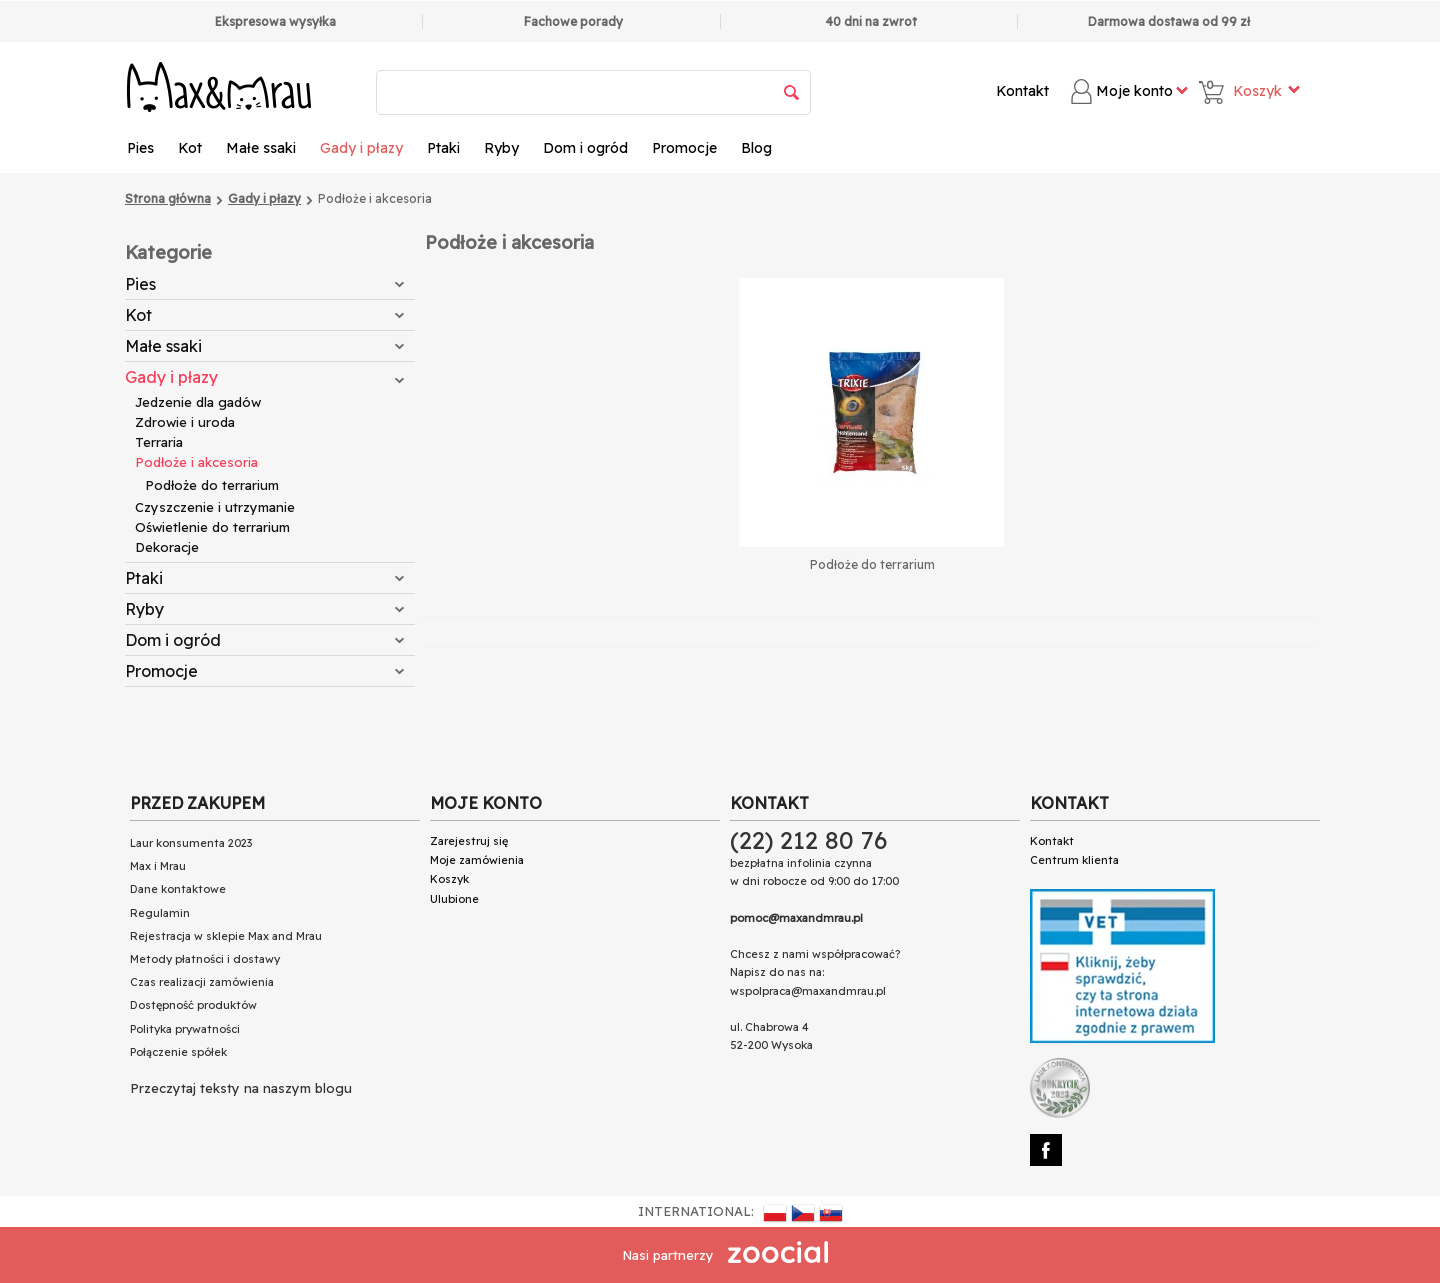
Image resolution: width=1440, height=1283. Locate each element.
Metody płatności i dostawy (205, 959)
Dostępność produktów (193, 1005)
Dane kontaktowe (178, 889)
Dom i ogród (585, 148)
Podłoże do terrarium (212, 485)
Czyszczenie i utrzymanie (215, 507)
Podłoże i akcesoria (196, 462)
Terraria (159, 442)
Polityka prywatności (185, 1029)
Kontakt (1022, 91)
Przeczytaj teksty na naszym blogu (241, 1088)
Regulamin (160, 913)
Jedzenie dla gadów (198, 402)
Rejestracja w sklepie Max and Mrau (226, 936)
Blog (756, 148)
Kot (190, 148)
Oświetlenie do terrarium (212, 527)
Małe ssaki (261, 148)
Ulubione (454, 899)
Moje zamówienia (477, 860)
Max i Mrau (158, 866)
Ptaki (443, 148)
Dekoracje (167, 547)
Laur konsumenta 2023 (191, 843)
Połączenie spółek (178, 1052)
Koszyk (449, 879)
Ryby (501, 148)
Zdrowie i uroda (185, 422)
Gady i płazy (361, 148)
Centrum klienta (1074, 860)
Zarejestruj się (469, 841)
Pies (140, 148)
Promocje (684, 148)
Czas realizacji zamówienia (202, 982)
